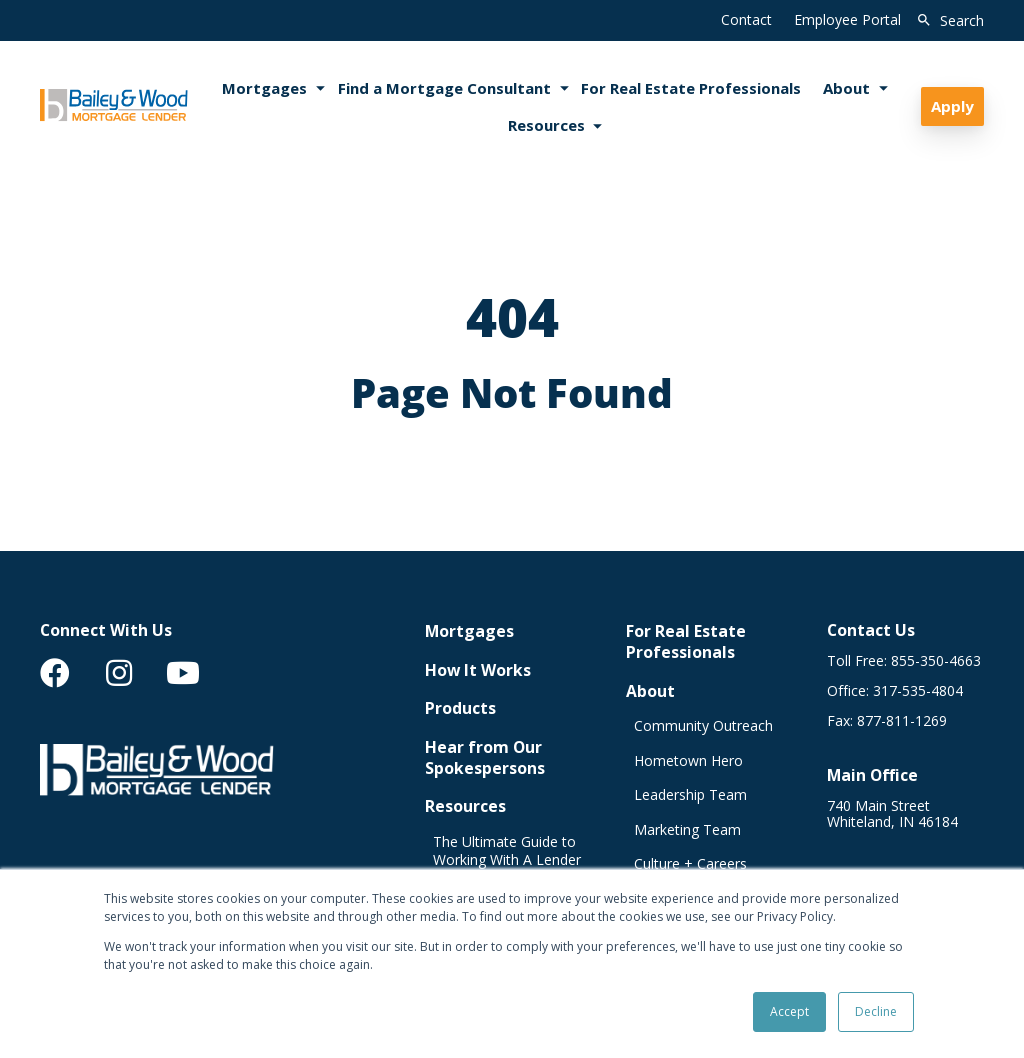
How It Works (478, 670)
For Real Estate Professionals (686, 642)
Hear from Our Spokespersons (485, 758)
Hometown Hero (688, 761)
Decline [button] (876, 1011)
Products (460, 708)
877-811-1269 (902, 721)
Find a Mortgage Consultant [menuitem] (444, 88)
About (650, 691)
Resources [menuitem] (546, 125)
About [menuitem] (846, 88)
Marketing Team (687, 830)
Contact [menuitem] (746, 19)
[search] (946, 21)
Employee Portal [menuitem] (847, 19)
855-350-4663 (936, 661)
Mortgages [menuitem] (264, 88)
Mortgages (469, 631)
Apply (952, 106)
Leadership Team (690, 795)
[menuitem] (55, 673)
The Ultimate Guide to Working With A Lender (507, 851)
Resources (465, 806)
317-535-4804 (918, 691)
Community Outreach (703, 726)
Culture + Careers (690, 864)
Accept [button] (789, 1011)
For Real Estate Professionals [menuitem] (691, 88)
